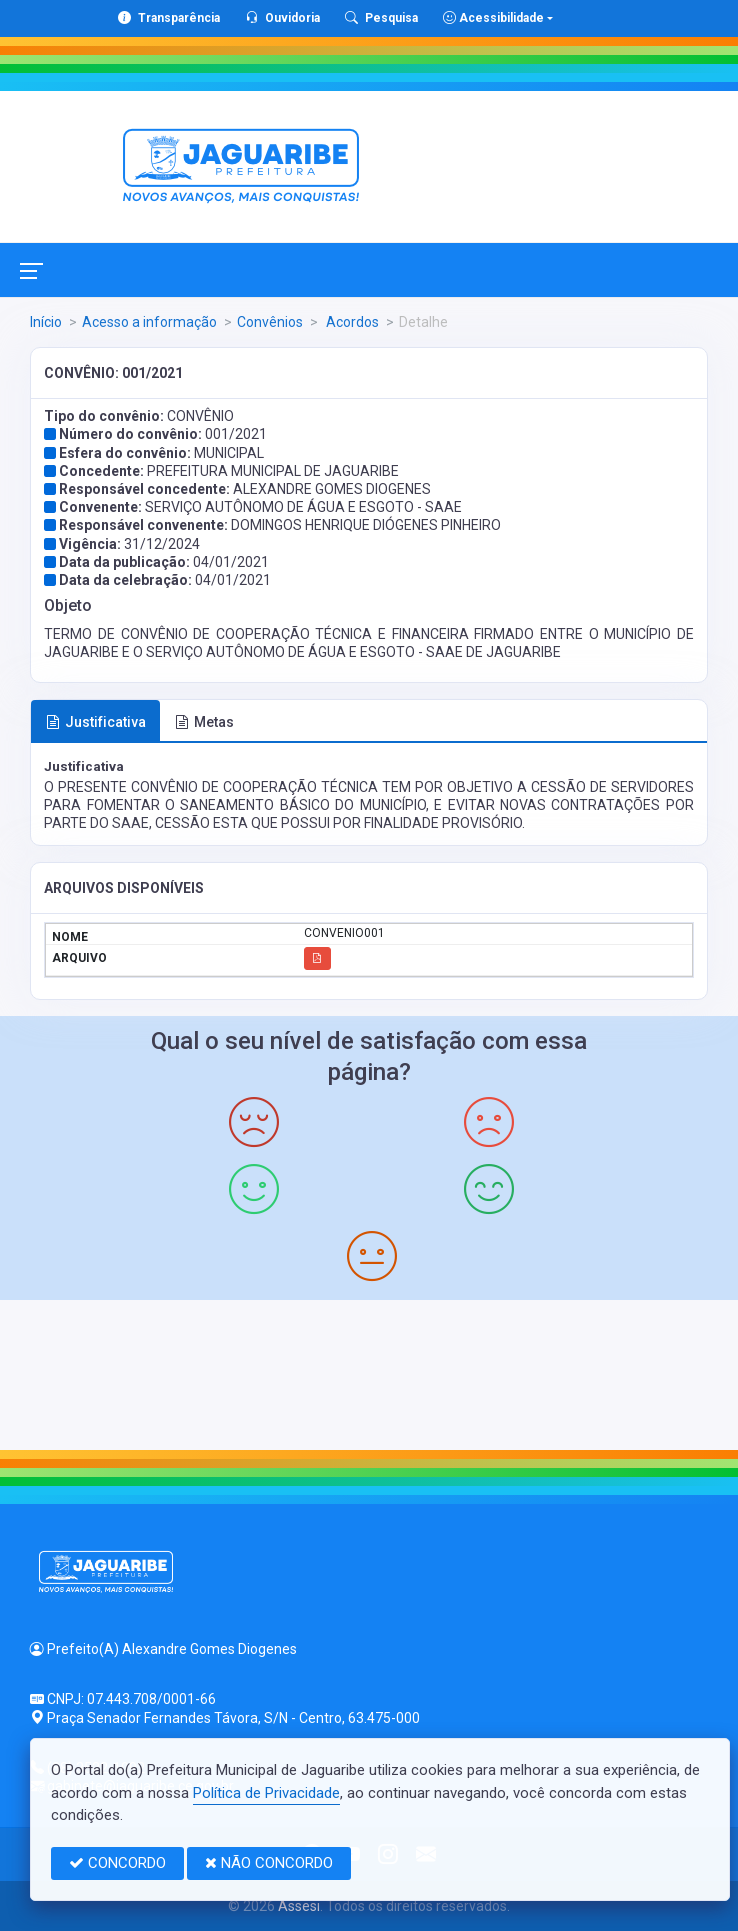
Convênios (270, 322)
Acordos (351, 322)
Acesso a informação (149, 322)
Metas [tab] (204, 722)
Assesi (299, 1906)
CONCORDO (117, 1863)
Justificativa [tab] (96, 722)
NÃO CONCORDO (269, 1863)
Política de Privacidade (266, 1793)
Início (46, 322)
